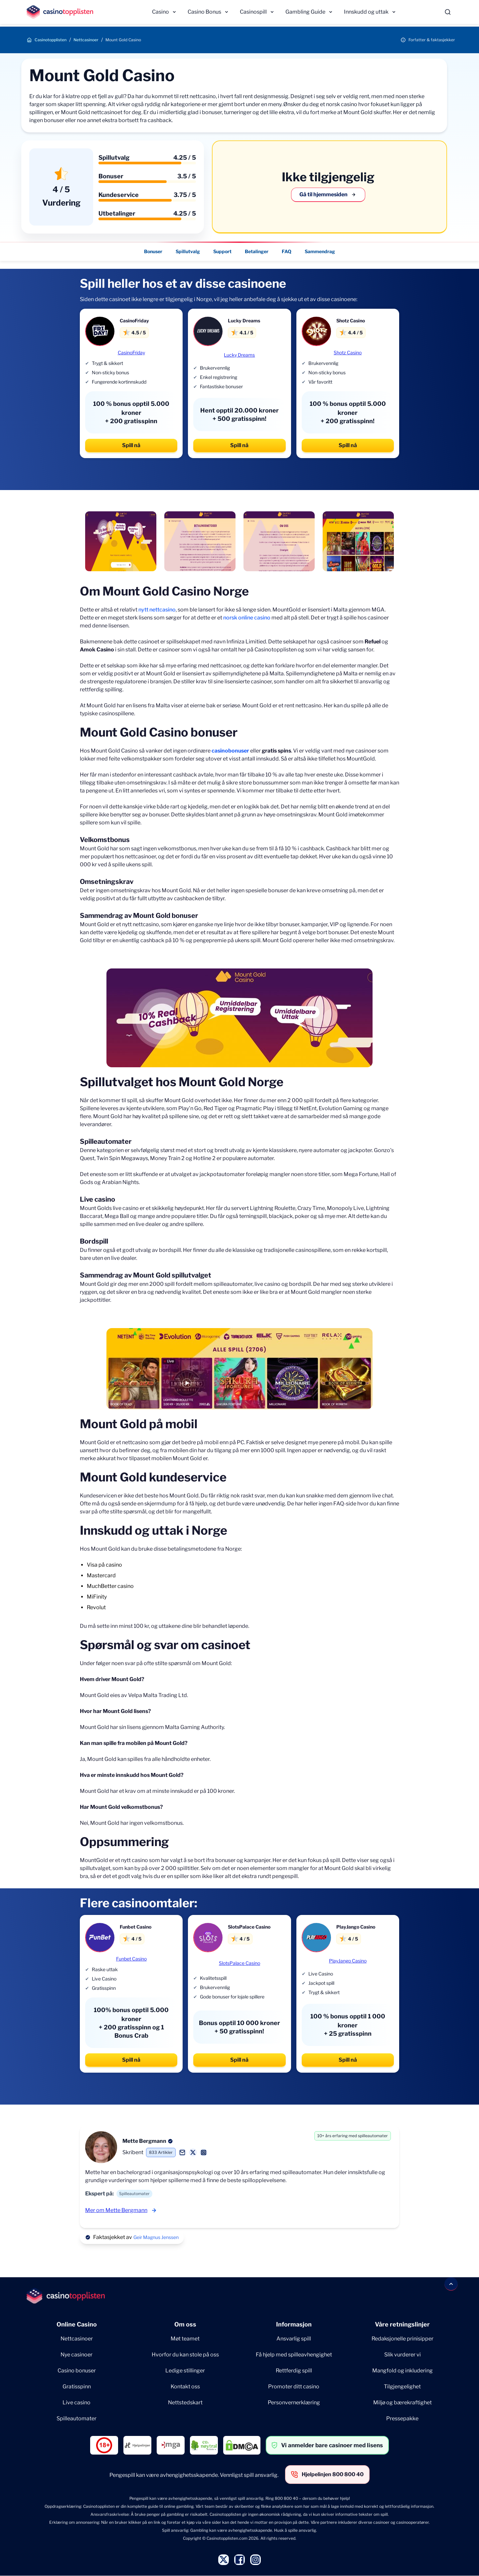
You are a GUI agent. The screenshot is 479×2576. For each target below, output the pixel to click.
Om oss (185, 2324)
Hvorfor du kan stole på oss (185, 2354)
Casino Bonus (204, 12)
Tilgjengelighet (402, 2386)
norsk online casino (246, 617)
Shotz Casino (348, 352)
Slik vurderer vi (402, 2354)
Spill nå (131, 445)
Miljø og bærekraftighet (402, 2402)
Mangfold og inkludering (402, 2370)
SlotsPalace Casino (239, 1963)
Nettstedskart (185, 2402)
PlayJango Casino (348, 1961)
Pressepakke (402, 2418)
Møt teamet (185, 2338)
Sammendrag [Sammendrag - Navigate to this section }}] (320, 251)
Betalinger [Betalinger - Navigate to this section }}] (256, 251)
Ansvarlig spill (293, 2338)
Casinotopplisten (51, 39)
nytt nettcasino (157, 609)
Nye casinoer (76, 2354)
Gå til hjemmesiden (328, 194)
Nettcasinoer (86, 39)
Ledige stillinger (185, 2370)
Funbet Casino (131, 1959)
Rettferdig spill (294, 2370)
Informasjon (294, 2324)
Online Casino (77, 2324)
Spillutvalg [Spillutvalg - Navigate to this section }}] (188, 251)
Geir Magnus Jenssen (156, 2237)
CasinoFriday (131, 352)
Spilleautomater (76, 2418)
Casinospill (253, 12)
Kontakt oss (185, 2386)
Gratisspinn (77, 2386)
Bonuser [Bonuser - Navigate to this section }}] (153, 251)
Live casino (76, 2402)
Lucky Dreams (239, 355)
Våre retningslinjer (402, 2324)
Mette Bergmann (144, 2141)
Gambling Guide (305, 12)
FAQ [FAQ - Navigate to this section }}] (286, 251)
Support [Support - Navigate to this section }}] (222, 251)
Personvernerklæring (294, 2402)
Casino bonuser (77, 2370)
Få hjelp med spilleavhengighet (294, 2354)
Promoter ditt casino (293, 2386)
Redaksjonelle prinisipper (402, 2338)
